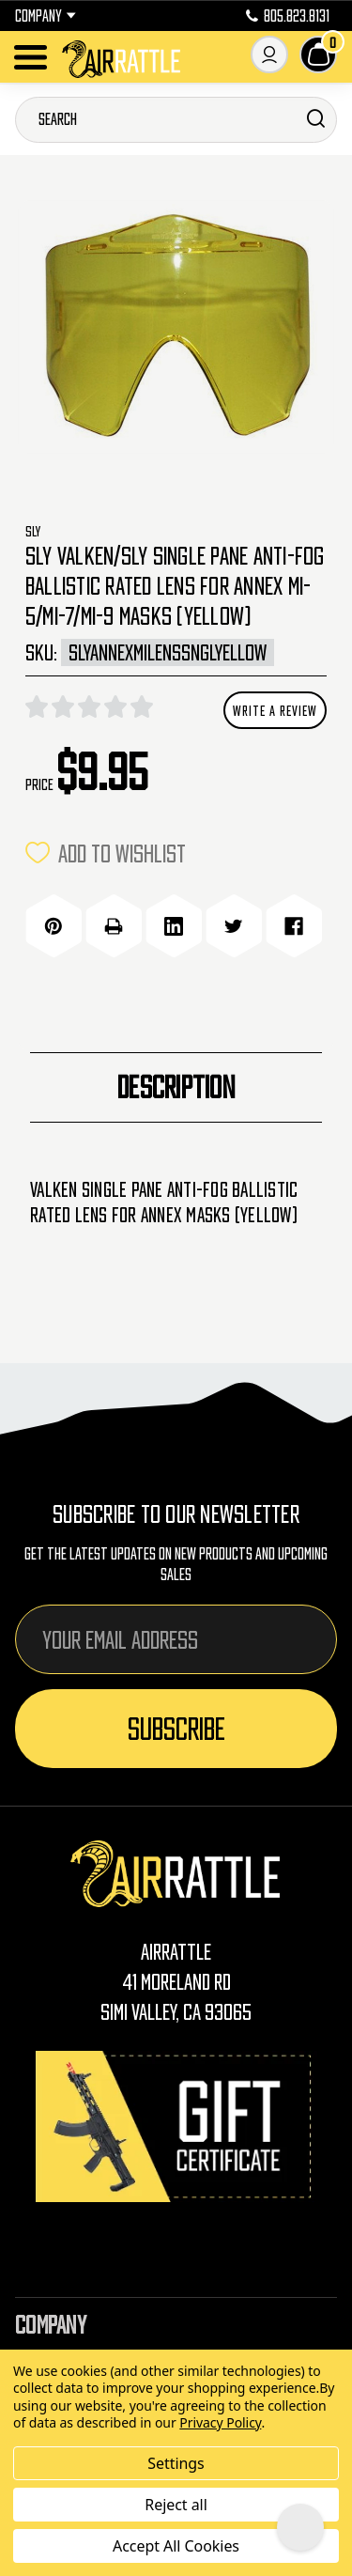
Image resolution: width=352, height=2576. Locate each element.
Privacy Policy (220, 2422)
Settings (175, 2463)
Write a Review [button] (275, 710)
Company (45, 16)
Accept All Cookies (176, 2546)
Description (176, 1087)
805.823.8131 (287, 15)
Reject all (176, 2504)
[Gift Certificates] (176, 2126)
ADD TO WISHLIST (105, 853)
